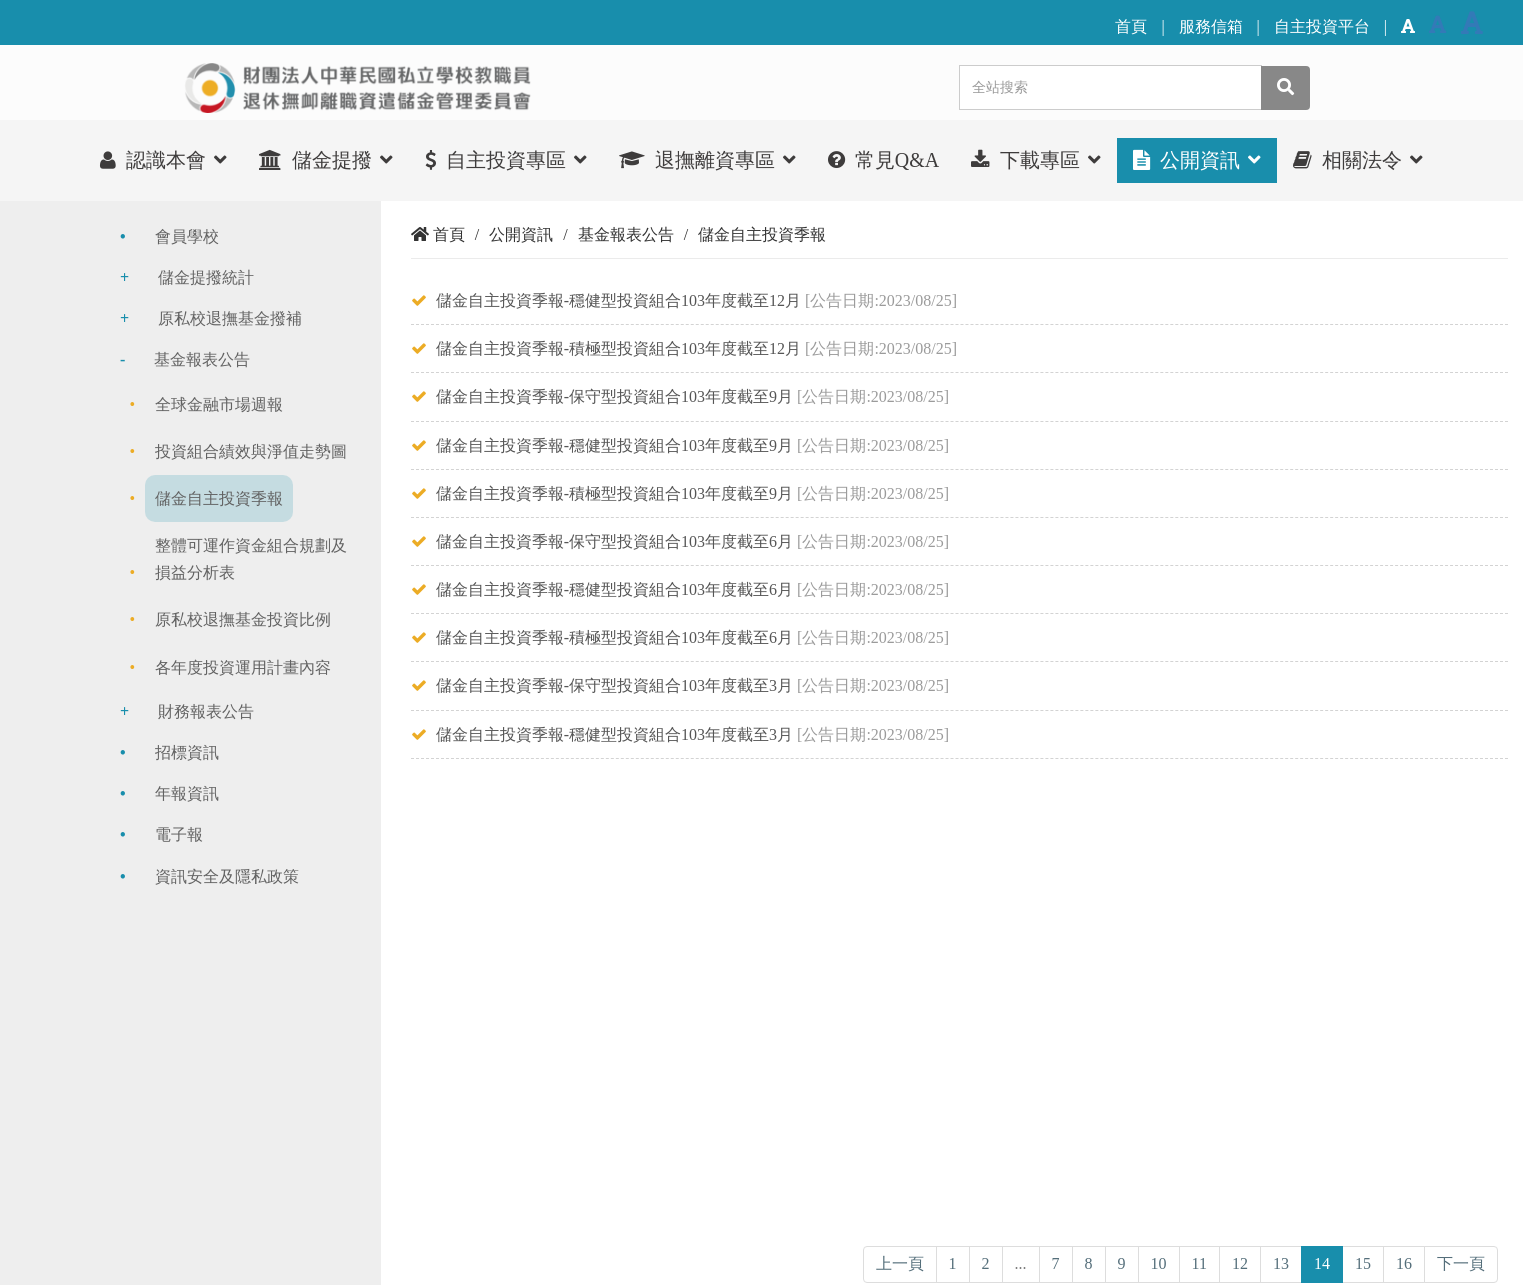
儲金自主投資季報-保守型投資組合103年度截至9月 (614, 396)
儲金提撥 (326, 159)
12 (1240, 1263)
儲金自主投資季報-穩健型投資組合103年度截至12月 (618, 300)
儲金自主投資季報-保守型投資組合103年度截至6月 (614, 541)
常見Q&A (883, 160)
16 (1404, 1263)
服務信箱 (1211, 26)
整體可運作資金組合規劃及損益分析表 (251, 559)
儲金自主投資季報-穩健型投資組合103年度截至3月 (614, 734)
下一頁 (1461, 1263)
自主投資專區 (506, 159)
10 (1159, 1263)
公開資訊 (1197, 159)
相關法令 (1358, 159)
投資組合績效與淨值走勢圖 (251, 451)
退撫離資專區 (707, 159)
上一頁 (900, 1263)
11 (1199, 1263)
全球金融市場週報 (219, 404)
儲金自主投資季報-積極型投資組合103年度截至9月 (614, 493)
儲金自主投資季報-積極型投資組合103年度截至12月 (618, 348)
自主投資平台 (1322, 26)
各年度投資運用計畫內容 (243, 667)
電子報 (179, 834)
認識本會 (163, 159)
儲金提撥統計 (206, 277)
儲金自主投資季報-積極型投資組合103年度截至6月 (614, 637)
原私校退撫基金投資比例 (243, 619)
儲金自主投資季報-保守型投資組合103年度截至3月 (614, 685)
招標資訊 (187, 752)
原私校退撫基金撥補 (230, 318)
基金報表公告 (202, 359)
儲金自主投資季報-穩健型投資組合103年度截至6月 (614, 589)
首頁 (1131, 26)
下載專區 (1036, 159)
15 (1363, 1263)
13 (1281, 1263)
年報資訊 (187, 793)
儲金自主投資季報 (219, 498)
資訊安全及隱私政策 (227, 876)
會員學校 (187, 236)
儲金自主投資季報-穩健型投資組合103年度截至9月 (614, 445)
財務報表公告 (206, 711)
